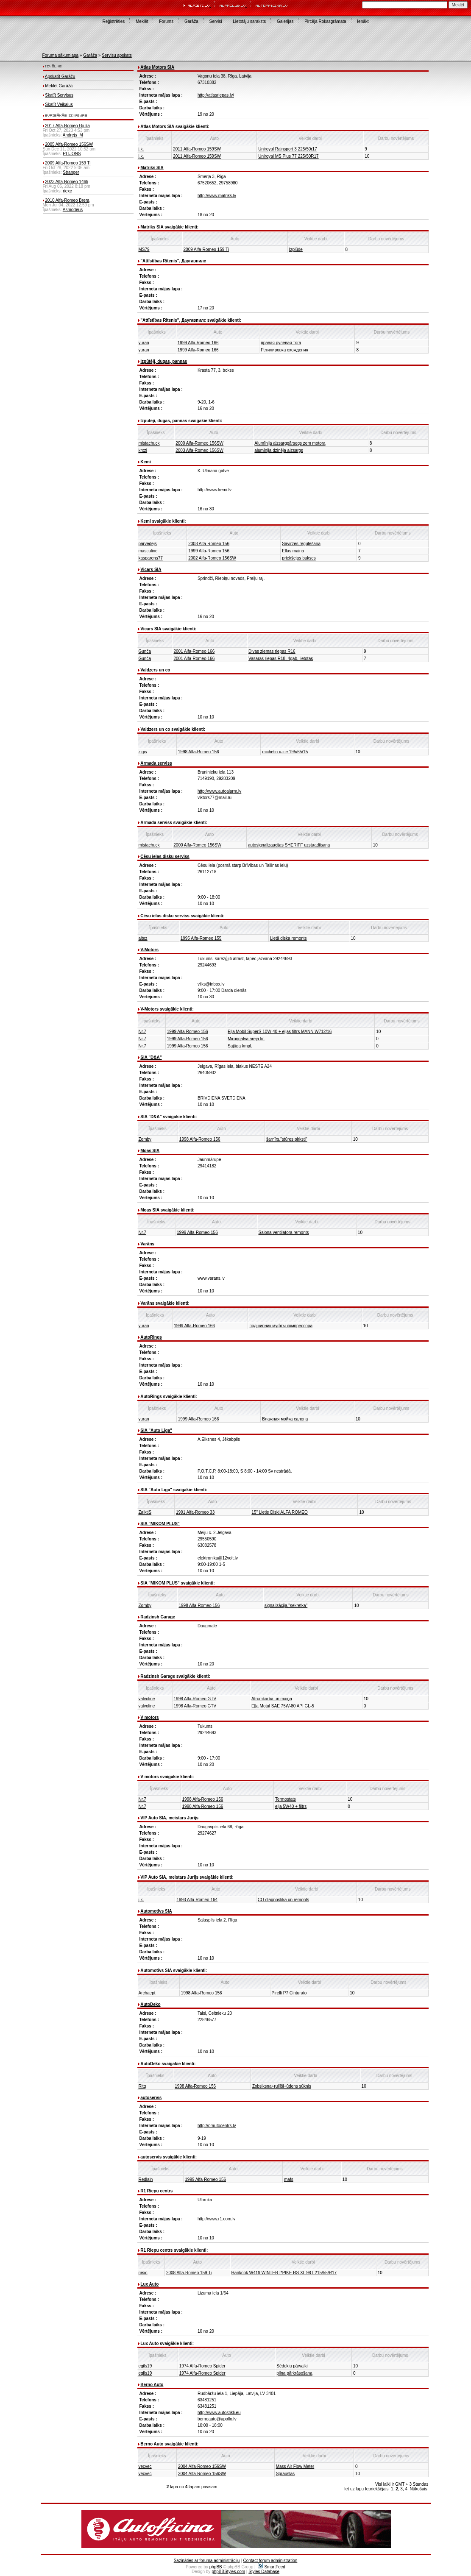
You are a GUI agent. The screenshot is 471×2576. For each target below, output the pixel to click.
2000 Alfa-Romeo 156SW (199, 443)
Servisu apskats (117, 55)
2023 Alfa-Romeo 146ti (66, 181)
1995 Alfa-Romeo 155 (201, 938)
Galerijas (285, 21)
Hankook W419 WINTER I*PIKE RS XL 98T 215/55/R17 (284, 2272)
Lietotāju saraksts (249, 21)
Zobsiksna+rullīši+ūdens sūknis (281, 2086)
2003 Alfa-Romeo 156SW (199, 450)
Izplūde (296, 249)
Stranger (71, 172)
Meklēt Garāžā (58, 86)
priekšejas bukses (298, 558)
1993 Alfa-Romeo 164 (196, 1899)
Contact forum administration (270, 2560)
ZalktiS (145, 1512)
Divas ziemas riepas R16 (271, 651)
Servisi (215, 21)
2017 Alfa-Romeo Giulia (67, 125)
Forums (166, 21)
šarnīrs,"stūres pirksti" (286, 1139)
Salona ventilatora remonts (284, 1232)
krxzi (143, 450)
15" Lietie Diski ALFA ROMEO (279, 1512)
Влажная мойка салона (285, 1419)
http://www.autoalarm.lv (219, 791)
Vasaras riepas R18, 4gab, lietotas (280, 658)
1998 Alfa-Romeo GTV (195, 1698)
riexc (67, 191)
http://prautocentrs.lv (217, 2125)
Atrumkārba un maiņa (271, 1698)
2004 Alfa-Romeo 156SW (202, 2466)
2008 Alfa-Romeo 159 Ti (189, 2272)
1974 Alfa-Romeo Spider (202, 2366)
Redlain (146, 2179)
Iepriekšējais (377, 2489)
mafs (288, 2179)
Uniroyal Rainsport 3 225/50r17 (287, 149)
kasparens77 (151, 558)
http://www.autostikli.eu (219, 2412)
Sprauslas (285, 2473)
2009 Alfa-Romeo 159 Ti (67, 163)
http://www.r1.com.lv (216, 2219)
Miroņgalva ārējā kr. (246, 1038)
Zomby (145, 1139)
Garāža (191, 21)
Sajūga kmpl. (240, 1046)
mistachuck (149, 443)
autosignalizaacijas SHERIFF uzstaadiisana (289, 845)
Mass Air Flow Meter (295, 2466)
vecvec (145, 2466)
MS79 (144, 249)
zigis (143, 751)
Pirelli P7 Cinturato (289, 1993)
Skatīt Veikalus (59, 104)
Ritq (142, 2086)
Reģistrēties (113, 21)
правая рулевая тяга (281, 342)
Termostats (285, 1799)
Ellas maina (293, 551)
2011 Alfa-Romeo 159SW (197, 149)
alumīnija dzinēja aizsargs (278, 450)
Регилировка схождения (284, 350)
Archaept (147, 1993)
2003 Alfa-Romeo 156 (208, 543)
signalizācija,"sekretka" (286, 1605)
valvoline (147, 1698)
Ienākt (362, 21)
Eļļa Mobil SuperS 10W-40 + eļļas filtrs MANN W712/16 (280, 1031)
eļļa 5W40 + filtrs (291, 1806)
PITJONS (72, 153)
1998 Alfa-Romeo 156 (198, 751)
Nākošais (418, 2489)
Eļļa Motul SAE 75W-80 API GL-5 (282, 1706)
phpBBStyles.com (228, 2571)
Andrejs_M (73, 135)
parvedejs (148, 543)
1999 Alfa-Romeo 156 (208, 551)
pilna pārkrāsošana (294, 2373)
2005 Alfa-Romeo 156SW (69, 144)
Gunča (145, 651)
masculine (148, 551)
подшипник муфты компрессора (280, 1325)
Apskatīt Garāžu (60, 76)
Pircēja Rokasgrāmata (325, 21)
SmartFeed (271, 2567)
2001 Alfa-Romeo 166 (194, 651)
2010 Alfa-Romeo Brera (67, 200)
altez (143, 938)
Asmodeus (73, 209)
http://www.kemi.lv (214, 489)
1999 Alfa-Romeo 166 (198, 342)
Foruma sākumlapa (60, 55)
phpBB (215, 2567)
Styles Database (263, 2571)
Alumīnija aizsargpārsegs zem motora (289, 443)
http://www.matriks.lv (217, 195)
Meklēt (142, 21)
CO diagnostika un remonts (283, 1899)
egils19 (145, 2366)
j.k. (141, 149)
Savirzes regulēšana (301, 543)
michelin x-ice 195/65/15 (285, 751)
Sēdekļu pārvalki (291, 2366)
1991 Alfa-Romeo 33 (195, 1512)
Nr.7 (142, 1031)
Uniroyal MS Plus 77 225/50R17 (288, 156)
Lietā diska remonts (288, 938)
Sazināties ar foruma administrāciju (207, 2560)
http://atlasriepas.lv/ (216, 95)
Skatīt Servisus (59, 95)
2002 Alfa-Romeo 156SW (212, 558)
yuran (144, 342)
